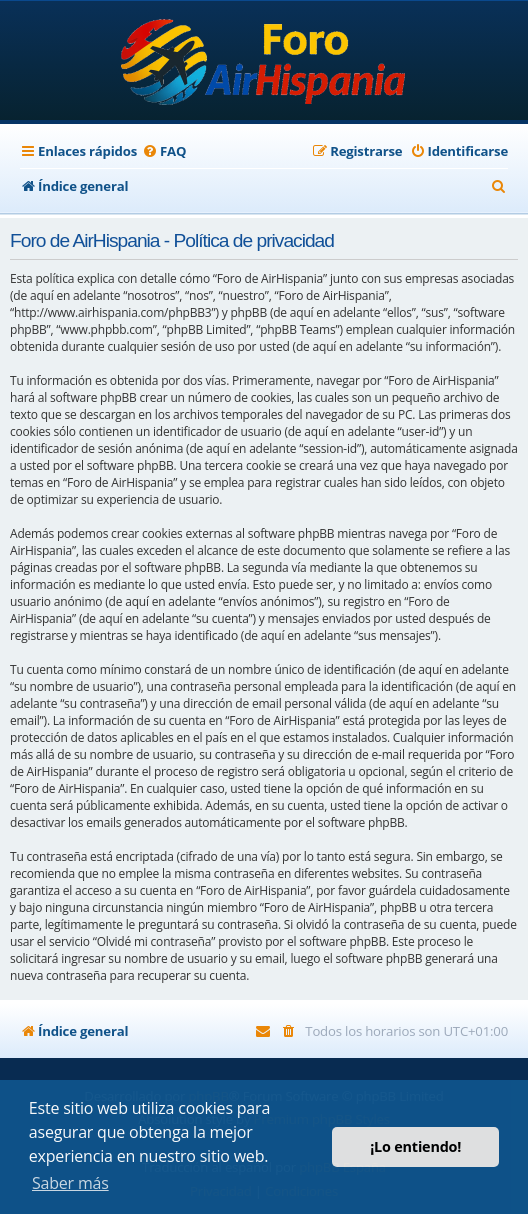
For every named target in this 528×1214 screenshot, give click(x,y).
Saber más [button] (70, 1183)
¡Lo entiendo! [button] (415, 1146)
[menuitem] (164, 151)
